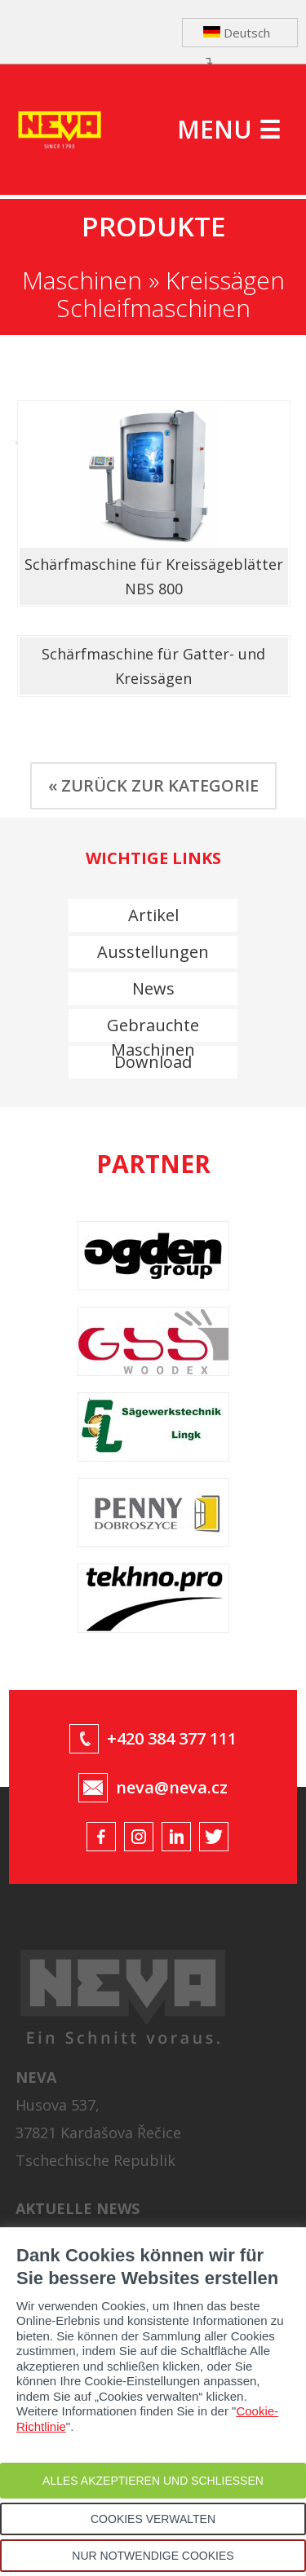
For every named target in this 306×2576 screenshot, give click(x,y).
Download (153, 1062)
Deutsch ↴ (236, 35)
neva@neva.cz (172, 1787)
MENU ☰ (229, 129)
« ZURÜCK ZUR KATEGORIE (153, 785)
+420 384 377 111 (172, 1738)
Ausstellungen (153, 952)
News (153, 988)
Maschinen (82, 280)
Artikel (153, 915)
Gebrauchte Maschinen (153, 1028)
